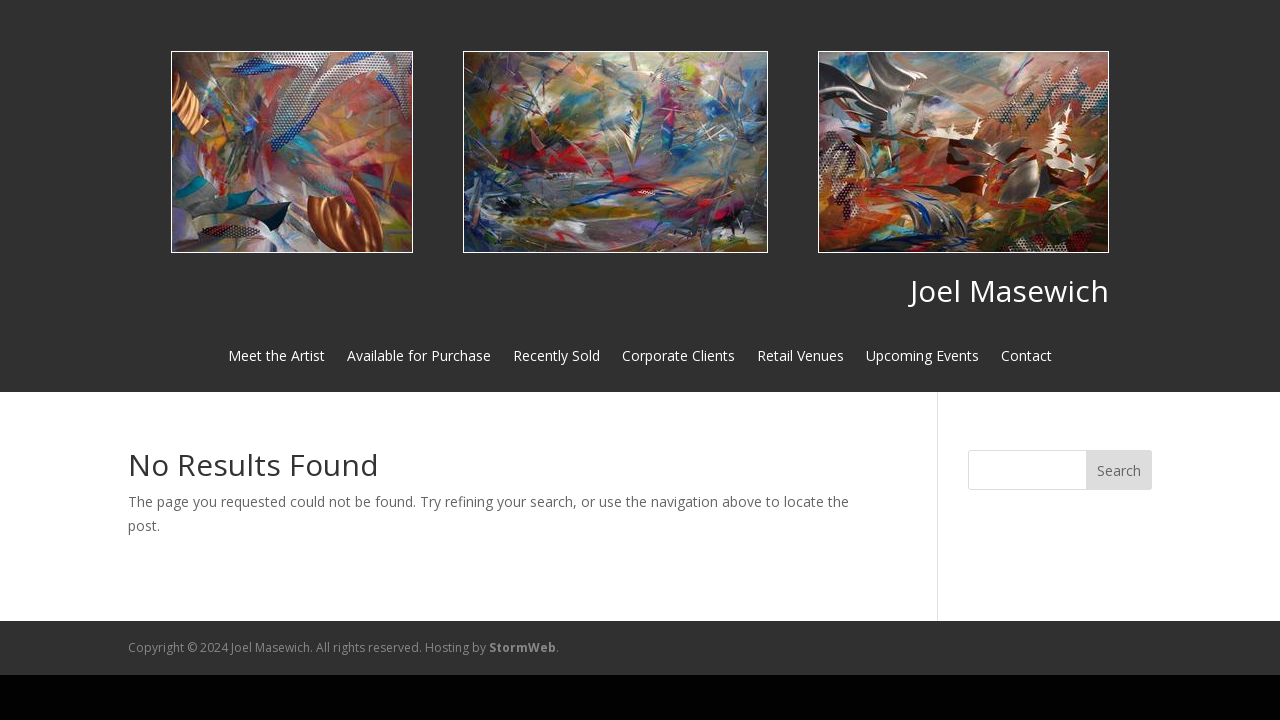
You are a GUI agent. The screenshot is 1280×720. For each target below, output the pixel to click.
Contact (1026, 357)
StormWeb (522, 647)
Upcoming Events (922, 357)
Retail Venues (800, 357)
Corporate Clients (678, 357)
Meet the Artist (276, 357)
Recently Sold (556, 357)
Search (1119, 470)
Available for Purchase (419, 357)
